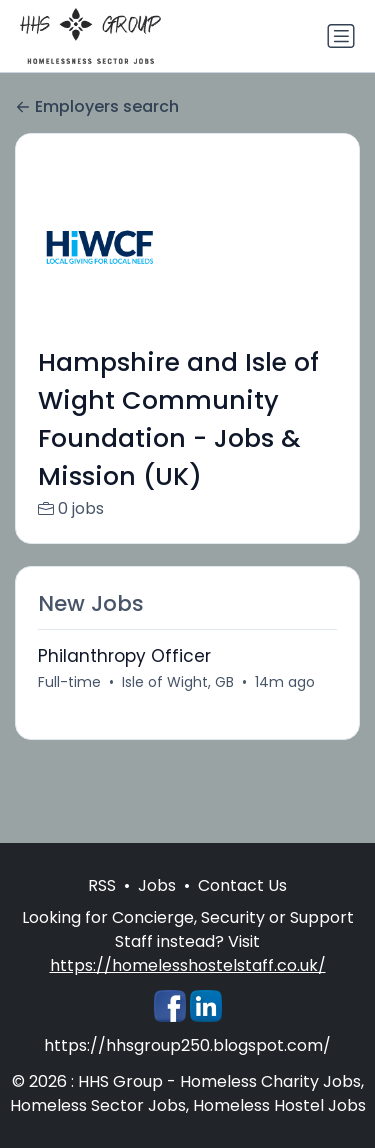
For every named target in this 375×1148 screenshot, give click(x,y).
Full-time (69, 682)
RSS (102, 885)
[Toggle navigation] (341, 36)
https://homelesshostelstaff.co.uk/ (188, 965)
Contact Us (242, 885)
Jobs (157, 885)
